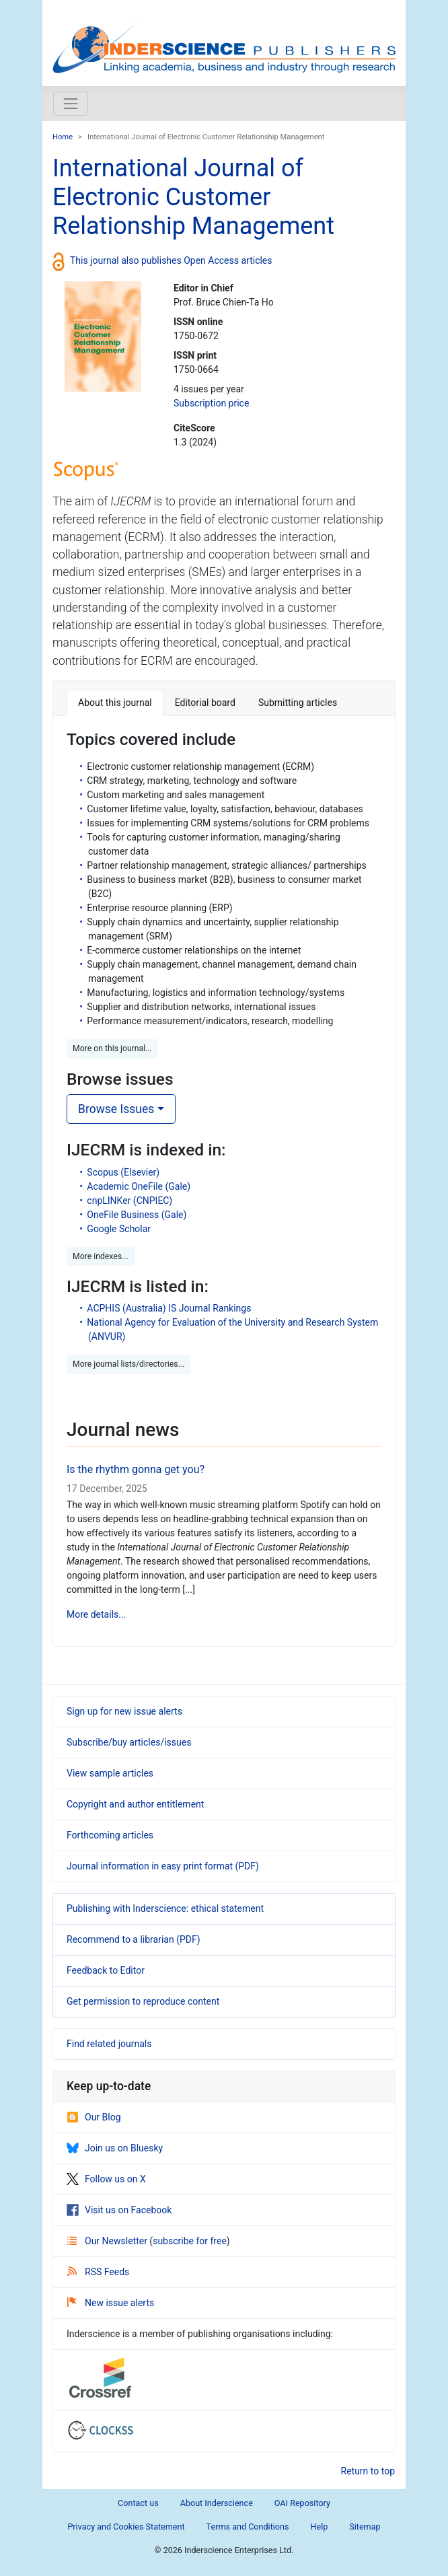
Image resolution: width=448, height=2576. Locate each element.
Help (319, 2526)
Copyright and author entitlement (135, 1804)
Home (62, 137)
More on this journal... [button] (112, 1048)
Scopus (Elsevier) (123, 1172)
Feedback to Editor (106, 1970)
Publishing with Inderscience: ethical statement (165, 1908)
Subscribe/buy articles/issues (129, 1742)
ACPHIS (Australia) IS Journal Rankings (169, 1308)
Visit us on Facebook (119, 2210)
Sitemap (364, 2526)
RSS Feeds (98, 2271)
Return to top (368, 2471)
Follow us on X (106, 2179)
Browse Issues (116, 1109)
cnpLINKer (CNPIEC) (129, 1200)
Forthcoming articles (110, 1835)
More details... (96, 1614)
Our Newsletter (108, 2240)
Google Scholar (119, 1228)
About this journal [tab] (115, 702)
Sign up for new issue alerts (124, 1711)
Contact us (138, 2503)
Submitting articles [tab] (297, 702)
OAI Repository (302, 2503)
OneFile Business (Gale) (136, 1214)
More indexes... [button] (100, 1256)
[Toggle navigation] (70, 104)
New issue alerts (110, 2302)
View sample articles (110, 1773)
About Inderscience (216, 2503)
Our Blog (94, 2117)
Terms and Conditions (248, 2526)
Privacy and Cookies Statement (125, 2526)
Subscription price (211, 403)
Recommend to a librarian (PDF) (133, 1939)
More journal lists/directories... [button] (128, 1364)
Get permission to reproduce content (143, 2001)
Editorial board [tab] (205, 702)
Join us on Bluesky (115, 2148)
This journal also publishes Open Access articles (171, 260)
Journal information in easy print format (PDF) (163, 1866)
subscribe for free (190, 2240)
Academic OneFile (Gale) (138, 1186)
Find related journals (109, 2043)
